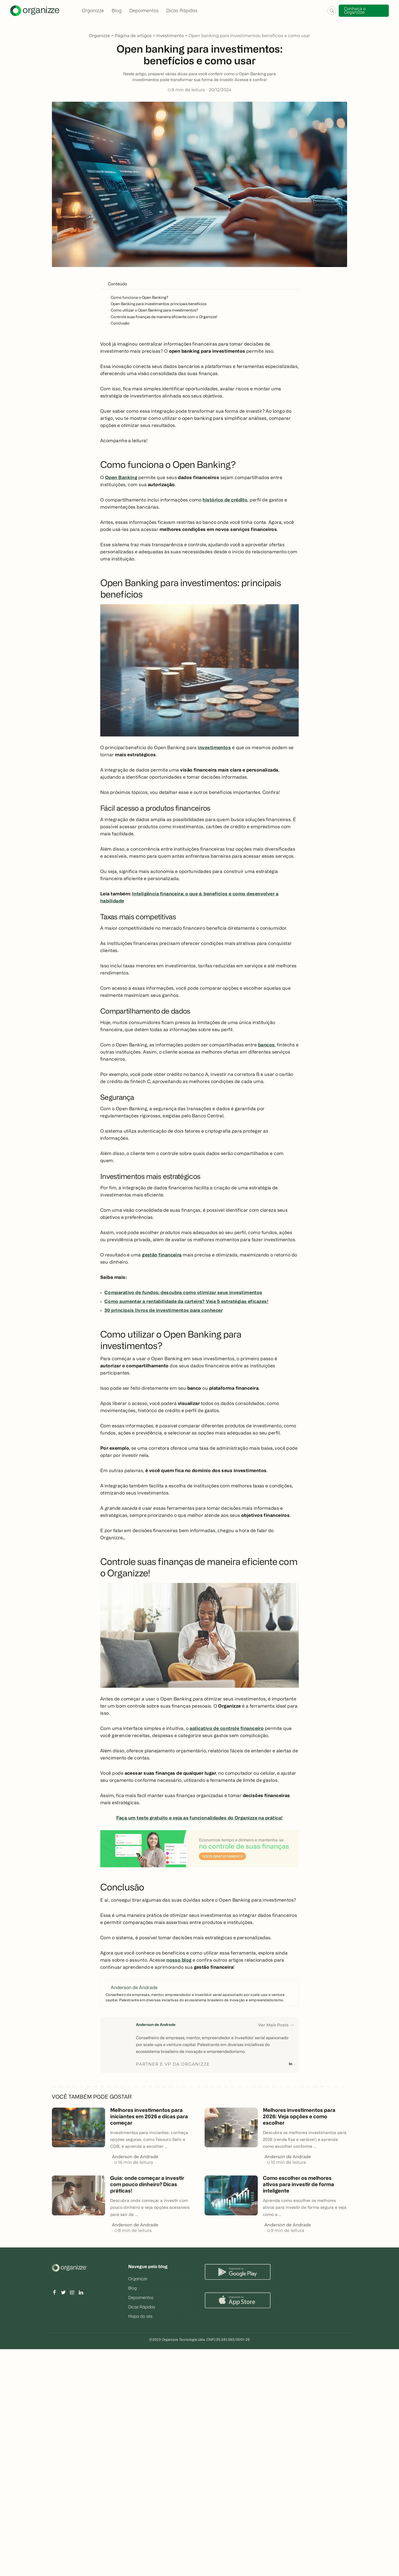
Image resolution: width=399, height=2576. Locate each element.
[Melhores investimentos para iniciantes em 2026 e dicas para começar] (78, 2448)
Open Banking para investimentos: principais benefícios (158, 304)
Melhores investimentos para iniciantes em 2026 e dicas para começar (149, 2438)
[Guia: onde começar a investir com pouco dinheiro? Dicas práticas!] (78, 2516)
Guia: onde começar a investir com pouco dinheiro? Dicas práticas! (147, 2506)
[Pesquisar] (331, 11)
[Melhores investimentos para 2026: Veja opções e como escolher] (231, 2448)
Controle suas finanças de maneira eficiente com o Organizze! (164, 317)
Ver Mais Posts (276, 2346)
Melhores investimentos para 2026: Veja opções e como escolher (299, 2438)
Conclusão (120, 323)
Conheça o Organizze (355, 10)
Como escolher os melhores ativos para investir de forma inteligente (298, 2506)
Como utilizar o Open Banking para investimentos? (154, 311)
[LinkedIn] (291, 2385)
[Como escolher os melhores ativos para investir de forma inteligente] (231, 2516)
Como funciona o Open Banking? (139, 298)
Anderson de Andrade (156, 2346)
